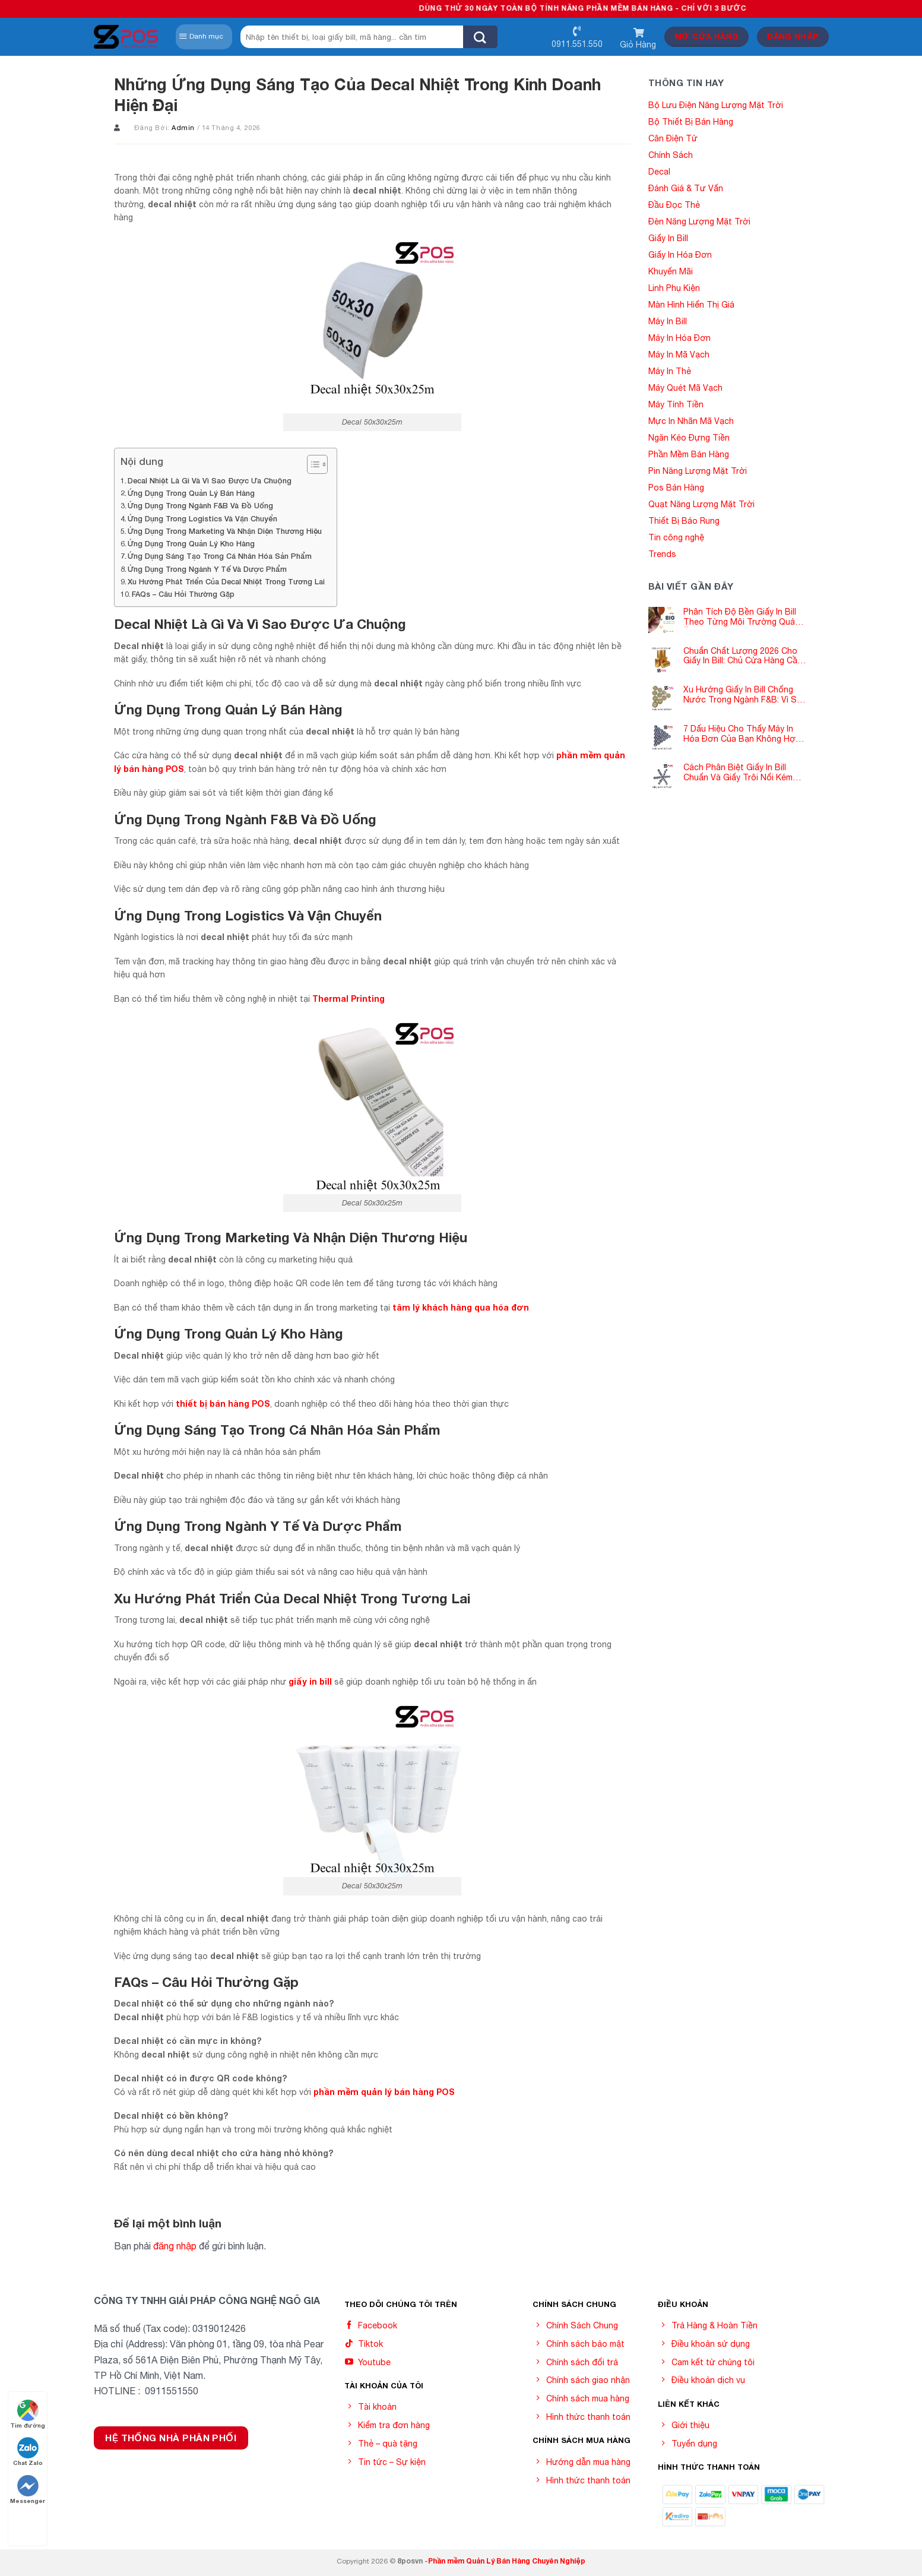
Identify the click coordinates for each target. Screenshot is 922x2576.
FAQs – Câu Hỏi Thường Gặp (183, 594)
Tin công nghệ (676, 537)
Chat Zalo (28, 2451)
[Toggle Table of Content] (311, 464)
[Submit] (480, 37)
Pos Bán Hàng (676, 487)
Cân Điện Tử (673, 138)
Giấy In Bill (668, 238)
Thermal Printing (348, 998)
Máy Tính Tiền (676, 404)
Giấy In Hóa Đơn (680, 255)
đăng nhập (175, 2245)
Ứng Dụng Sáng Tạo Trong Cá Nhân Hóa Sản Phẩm (220, 556)
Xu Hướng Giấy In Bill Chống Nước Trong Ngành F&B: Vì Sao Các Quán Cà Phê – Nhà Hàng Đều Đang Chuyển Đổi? (745, 695)
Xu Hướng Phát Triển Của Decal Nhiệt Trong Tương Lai (226, 581)
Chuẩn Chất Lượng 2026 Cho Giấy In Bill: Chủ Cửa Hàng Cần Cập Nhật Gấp (742, 656)
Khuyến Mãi (670, 271)
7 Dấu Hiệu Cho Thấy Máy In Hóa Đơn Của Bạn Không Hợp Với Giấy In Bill (742, 734)
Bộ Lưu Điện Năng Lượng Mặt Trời (715, 105)
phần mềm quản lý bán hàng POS (384, 2092)
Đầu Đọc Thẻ (674, 205)
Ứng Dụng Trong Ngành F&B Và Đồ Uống (200, 505)
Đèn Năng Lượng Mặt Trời (699, 221)
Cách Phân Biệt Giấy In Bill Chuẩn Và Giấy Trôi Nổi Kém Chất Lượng (738, 772)
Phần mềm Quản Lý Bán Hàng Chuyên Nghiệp (506, 2560)
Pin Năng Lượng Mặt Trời (697, 471)
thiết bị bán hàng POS (223, 1403)
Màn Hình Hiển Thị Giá (691, 304)
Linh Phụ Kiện (674, 288)
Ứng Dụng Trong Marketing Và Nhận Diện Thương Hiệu (225, 531)
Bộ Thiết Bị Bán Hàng (690, 121)
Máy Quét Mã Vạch (685, 388)
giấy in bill (310, 1681)
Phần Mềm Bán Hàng (688, 454)
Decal (659, 171)
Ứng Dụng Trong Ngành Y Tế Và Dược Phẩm (207, 569)
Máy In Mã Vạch (678, 354)
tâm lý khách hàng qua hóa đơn (460, 1307)
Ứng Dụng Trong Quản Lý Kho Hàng (191, 543)
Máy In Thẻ (669, 371)
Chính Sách (670, 155)
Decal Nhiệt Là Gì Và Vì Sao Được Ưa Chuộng (210, 480)
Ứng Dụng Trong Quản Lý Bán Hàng (191, 493)
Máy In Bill (667, 321)
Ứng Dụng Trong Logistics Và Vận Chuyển (202, 518)
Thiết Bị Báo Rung (684, 521)
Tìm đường (27, 2414)
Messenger (27, 2489)
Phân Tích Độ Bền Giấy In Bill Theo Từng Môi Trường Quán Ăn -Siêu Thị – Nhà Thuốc (741, 617)
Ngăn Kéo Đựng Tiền (689, 437)
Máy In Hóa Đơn (679, 338)
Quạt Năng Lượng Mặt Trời (701, 504)
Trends (662, 554)
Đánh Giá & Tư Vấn (685, 188)
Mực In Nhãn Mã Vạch (691, 421)
